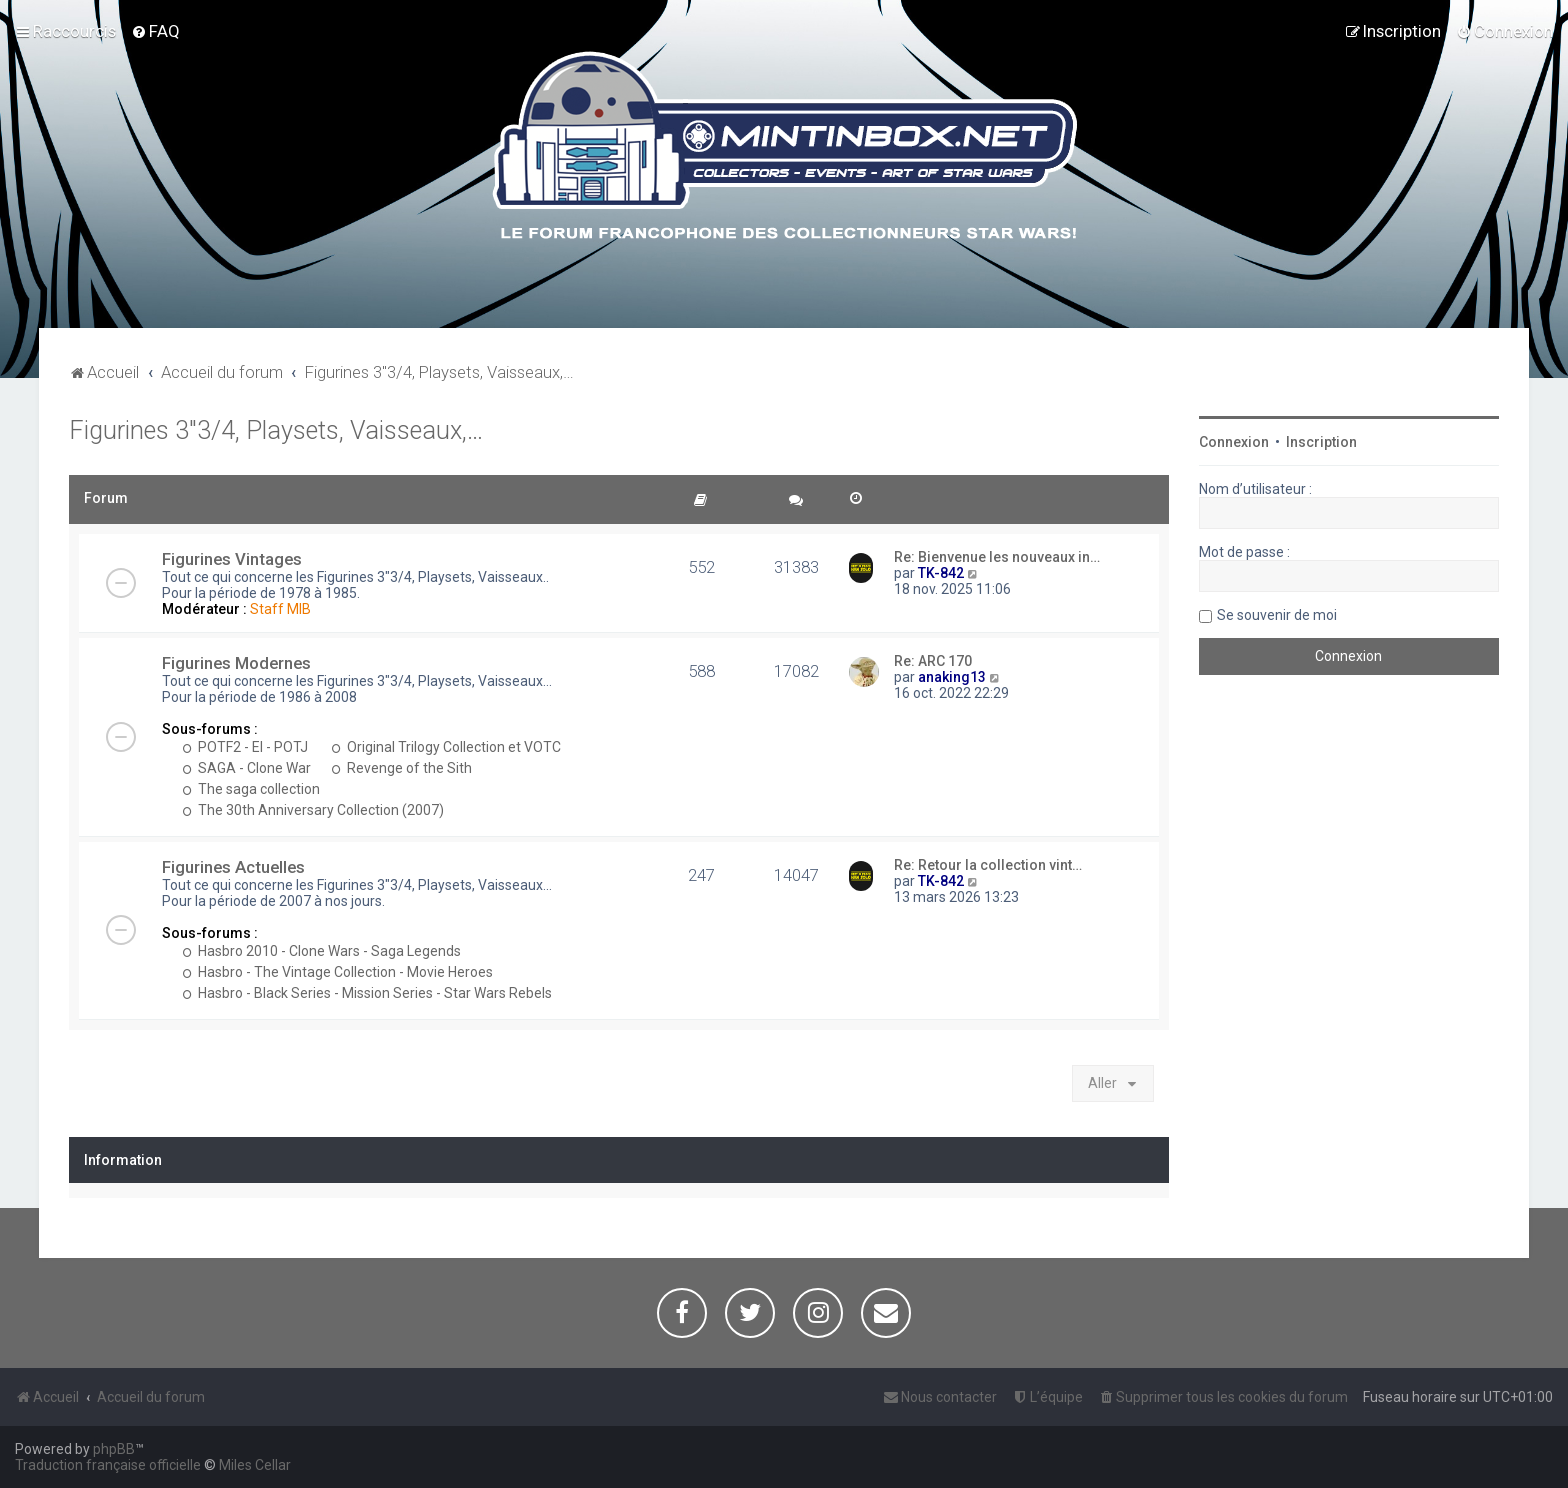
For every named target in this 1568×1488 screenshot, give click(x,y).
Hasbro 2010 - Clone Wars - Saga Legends (321, 951)
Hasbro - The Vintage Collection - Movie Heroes (337, 972)
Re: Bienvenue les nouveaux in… (997, 557)
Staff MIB (280, 609)
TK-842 (941, 573)
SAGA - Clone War (246, 768)
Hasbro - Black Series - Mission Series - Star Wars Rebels (367, 993)
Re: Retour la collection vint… (988, 865)
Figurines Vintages (232, 559)
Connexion (1234, 442)
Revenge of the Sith (401, 768)
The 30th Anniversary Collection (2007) (313, 810)
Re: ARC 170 (933, 661)
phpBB (114, 1449)
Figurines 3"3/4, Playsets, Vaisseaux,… (276, 430)
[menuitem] (155, 31)
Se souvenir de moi (1277, 615)
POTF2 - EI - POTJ (245, 747)
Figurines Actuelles (233, 867)
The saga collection (251, 789)
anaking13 (952, 677)
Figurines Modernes (236, 663)
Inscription (1321, 442)
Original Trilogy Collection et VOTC (446, 747)
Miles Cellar (255, 1465)
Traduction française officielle (108, 1465)
